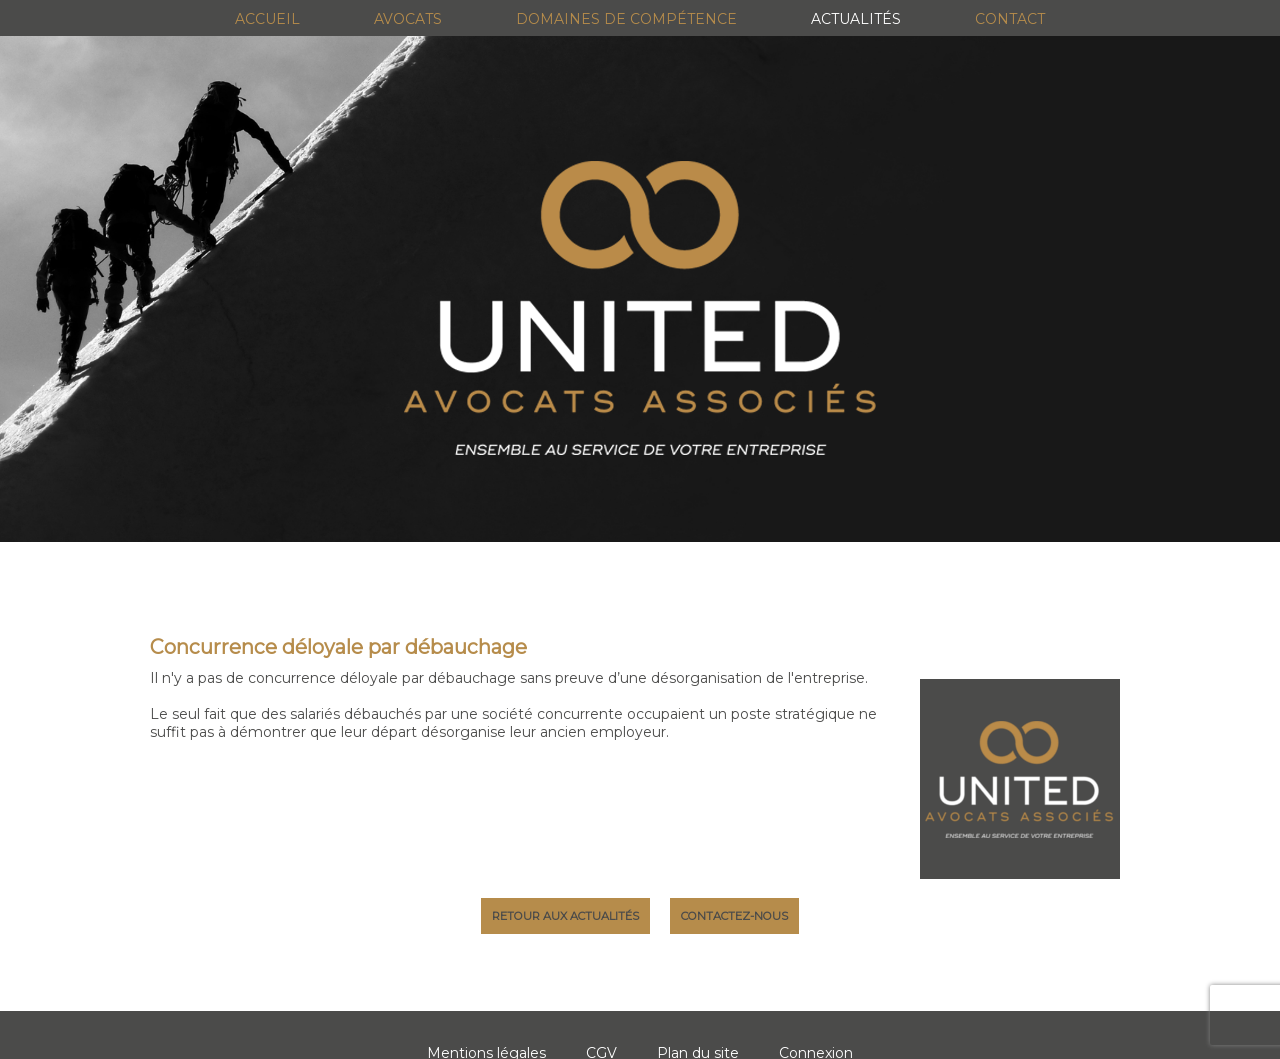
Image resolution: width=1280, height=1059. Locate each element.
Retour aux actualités (565, 916)
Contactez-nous (734, 916)
